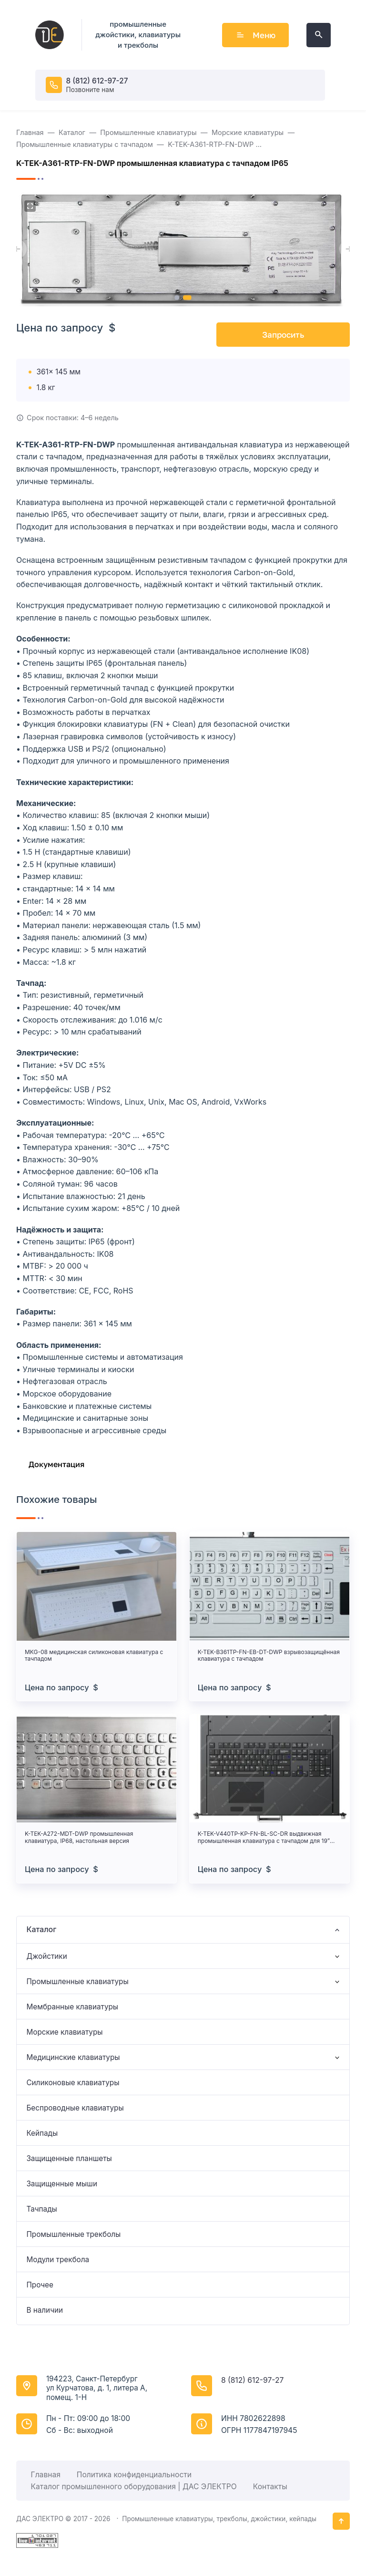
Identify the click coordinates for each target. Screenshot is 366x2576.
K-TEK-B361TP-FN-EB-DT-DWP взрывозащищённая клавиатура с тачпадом (269, 1655)
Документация (56, 1464)
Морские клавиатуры (64, 2032)
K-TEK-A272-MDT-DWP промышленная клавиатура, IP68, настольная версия (79, 1837)
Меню (255, 35)
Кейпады (42, 2133)
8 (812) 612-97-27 (97, 80)
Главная (46, 2474)
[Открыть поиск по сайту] (318, 35)
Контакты (270, 2486)
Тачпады (41, 2209)
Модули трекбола (57, 2259)
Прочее (39, 2284)
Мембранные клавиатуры (72, 2006)
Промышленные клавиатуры (77, 1981)
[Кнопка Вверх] (341, 2521)
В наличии (44, 2310)
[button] (176, 297)
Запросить (283, 335)
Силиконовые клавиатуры (72, 2082)
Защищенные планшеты (69, 2158)
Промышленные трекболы (73, 2234)
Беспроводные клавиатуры (74, 2107)
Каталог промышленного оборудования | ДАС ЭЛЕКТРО (134, 2486)
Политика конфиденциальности (134, 2474)
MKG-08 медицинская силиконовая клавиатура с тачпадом (94, 1655)
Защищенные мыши (61, 2183)
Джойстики (46, 1956)
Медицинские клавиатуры (73, 2057)
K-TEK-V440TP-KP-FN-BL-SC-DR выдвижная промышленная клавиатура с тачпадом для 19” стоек (264, 1837)
